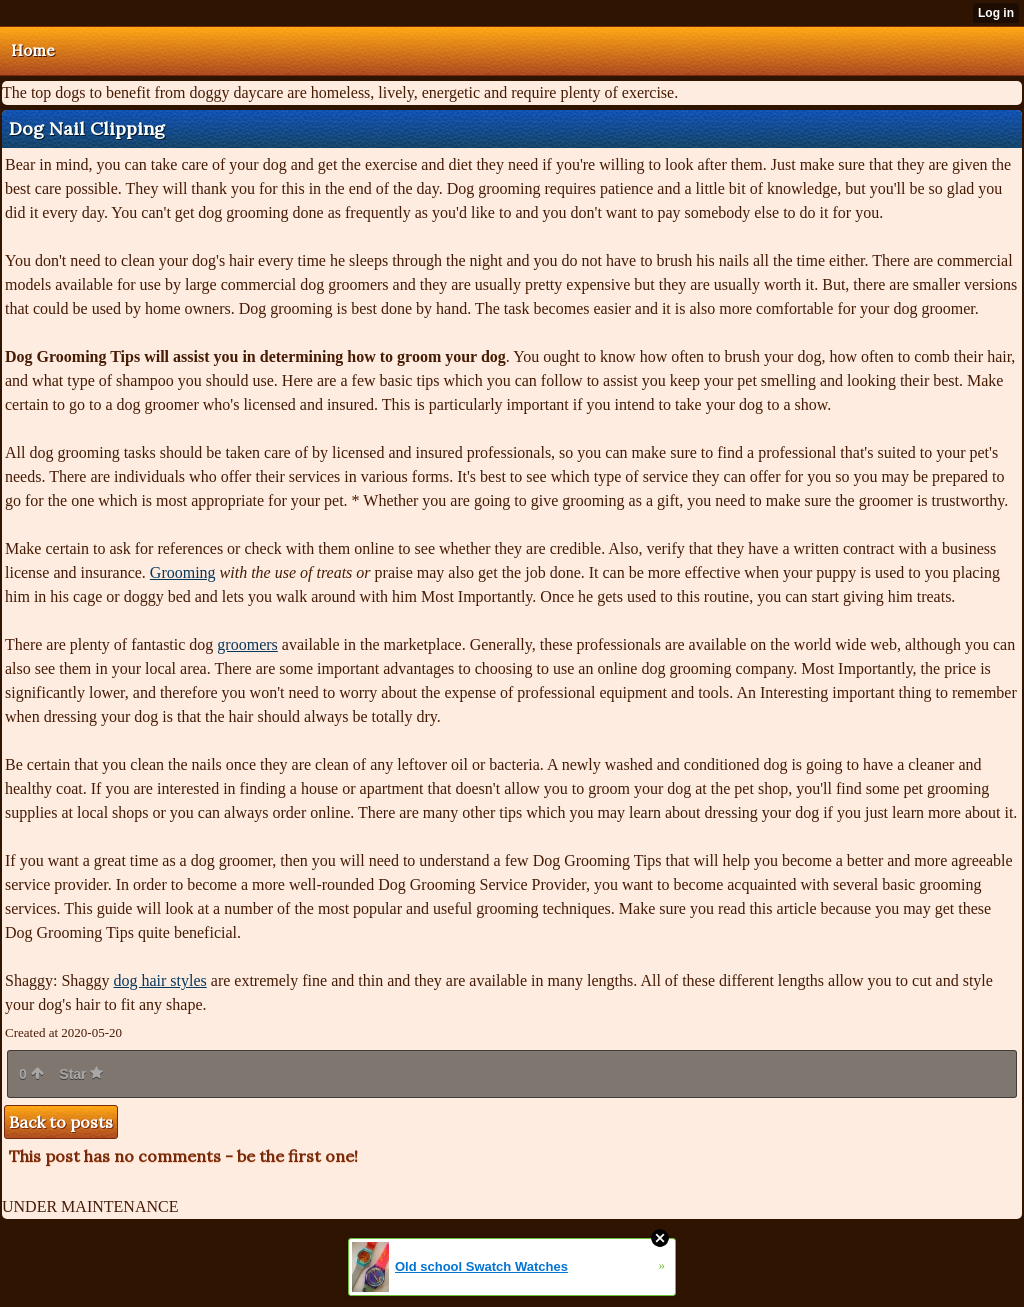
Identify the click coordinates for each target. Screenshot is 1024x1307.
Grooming (183, 572)
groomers (247, 644)
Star (81, 1074)
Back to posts (61, 1122)
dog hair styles (159, 980)
